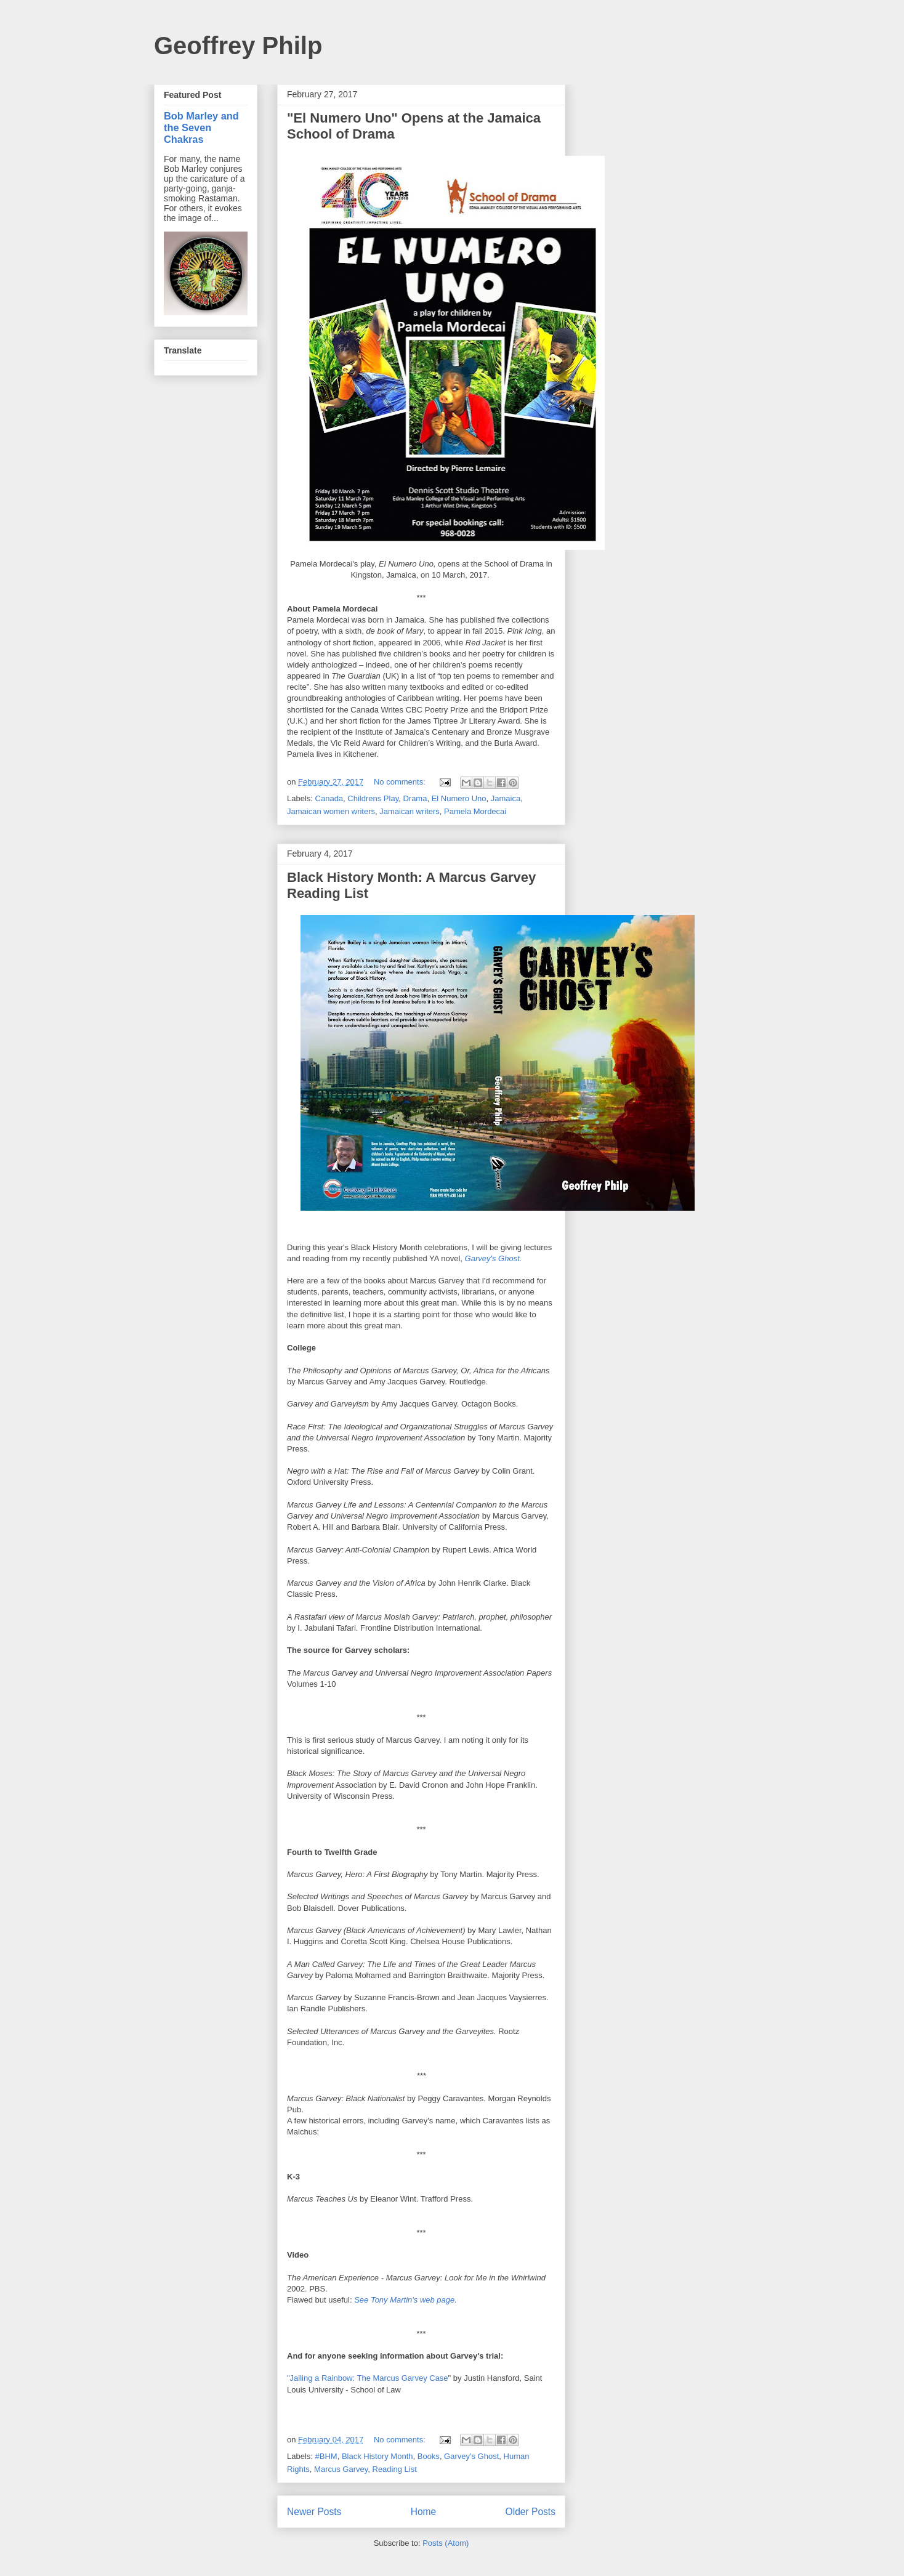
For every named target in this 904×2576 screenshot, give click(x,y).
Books (429, 2456)
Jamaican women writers (331, 811)
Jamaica (505, 798)
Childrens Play (372, 798)
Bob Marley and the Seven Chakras (201, 127)
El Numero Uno (459, 798)
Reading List (395, 2469)
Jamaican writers (409, 811)
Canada (329, 798)
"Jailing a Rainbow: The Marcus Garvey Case (367, 2378)
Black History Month (377, 2456)
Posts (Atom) (445, 2543)
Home (424, 2511)
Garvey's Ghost (471, 2456)
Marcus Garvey (341, 2469)
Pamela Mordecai (475, 811)
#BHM (326, 2456)
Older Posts (530, 2511)
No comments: (400, 781)
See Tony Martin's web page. (405, 2299)
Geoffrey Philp (238, 45)
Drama (415, 798)
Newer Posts (314, 2511)
